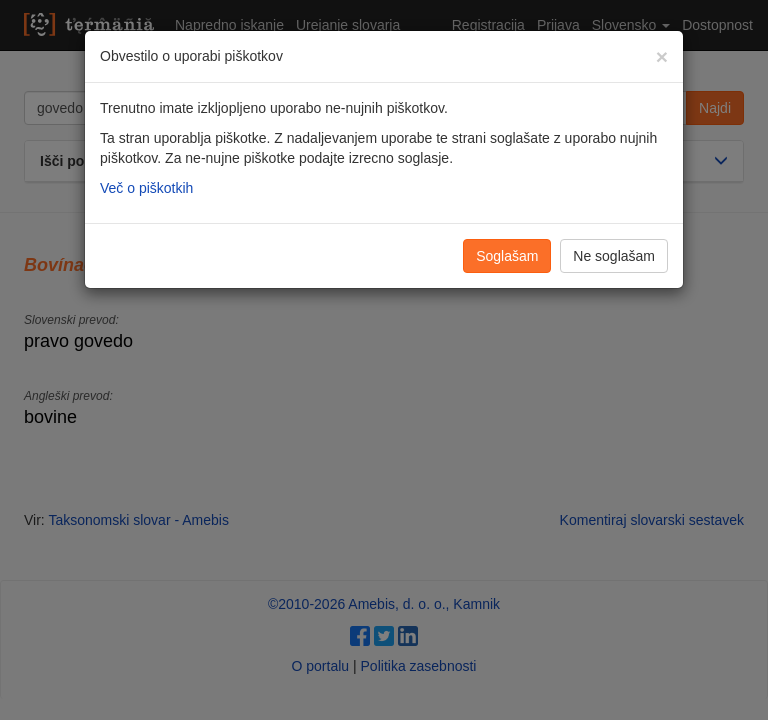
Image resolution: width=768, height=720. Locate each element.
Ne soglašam (614, 256)
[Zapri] (662, 56)
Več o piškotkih (146, 188)
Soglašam (507, 256)
